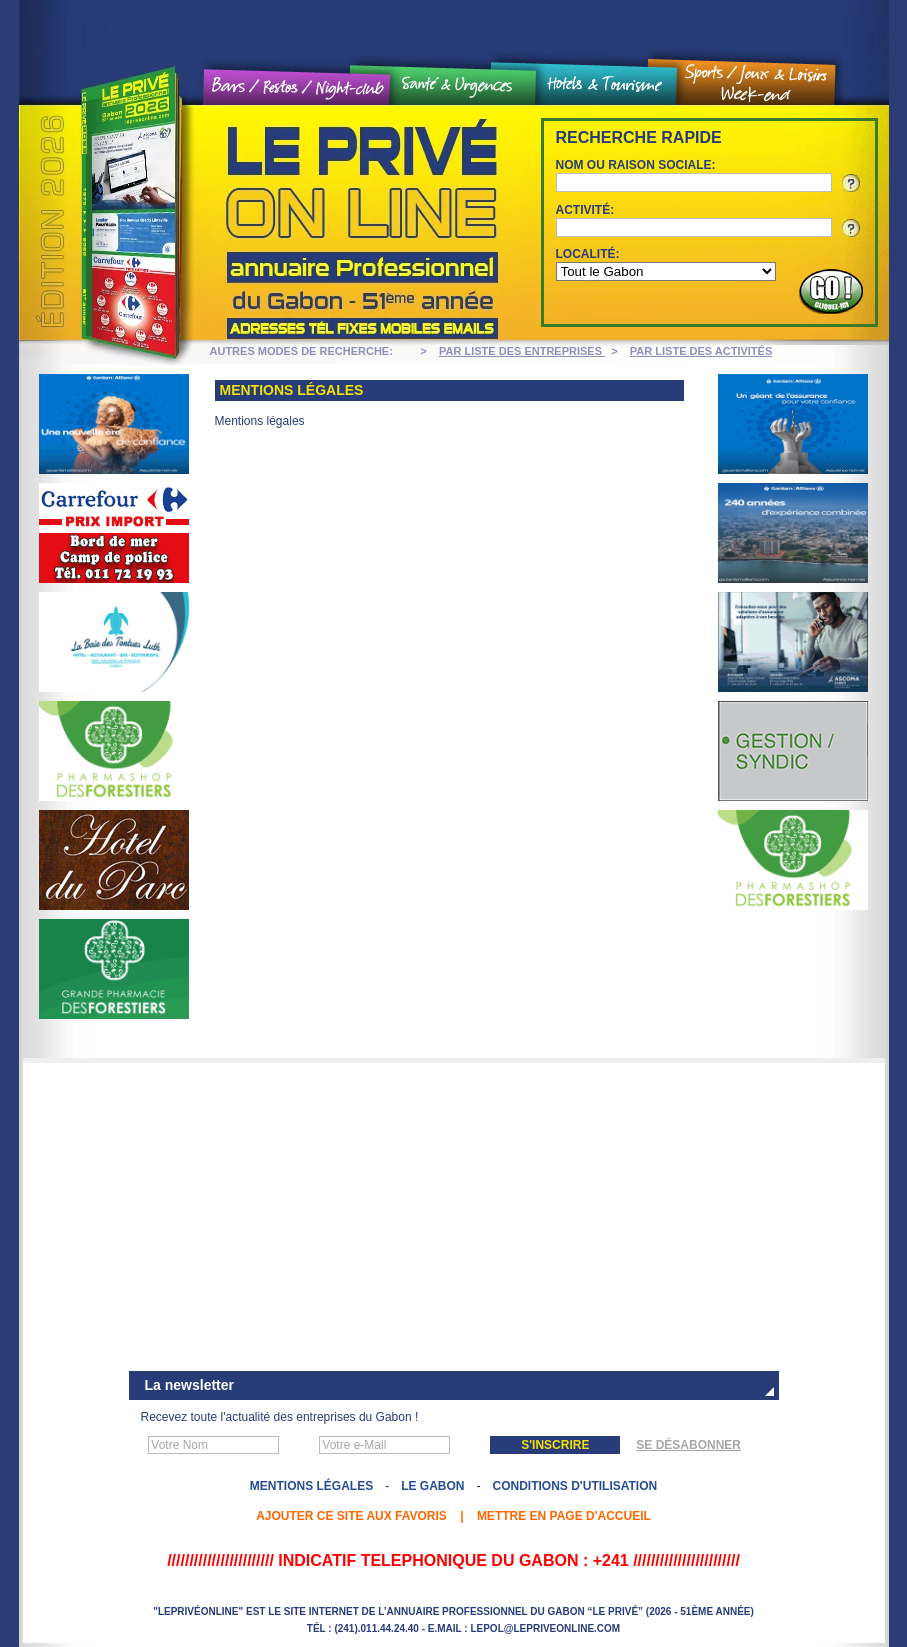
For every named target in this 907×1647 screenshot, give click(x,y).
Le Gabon (432, 1486)
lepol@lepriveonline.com (545, 1628)
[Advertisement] (454, 1219)
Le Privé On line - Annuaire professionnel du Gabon (264, 223)
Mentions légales (311, 1486)
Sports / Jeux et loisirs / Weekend (756, 83)
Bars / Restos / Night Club (297, 87)
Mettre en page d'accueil (564, 1516)
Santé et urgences (463, 86)
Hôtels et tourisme (606, 85)
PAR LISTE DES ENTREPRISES (522, 351)
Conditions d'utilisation (575, 1486)
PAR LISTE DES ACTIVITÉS (701, 351)
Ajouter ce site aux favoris (351, 1516)
